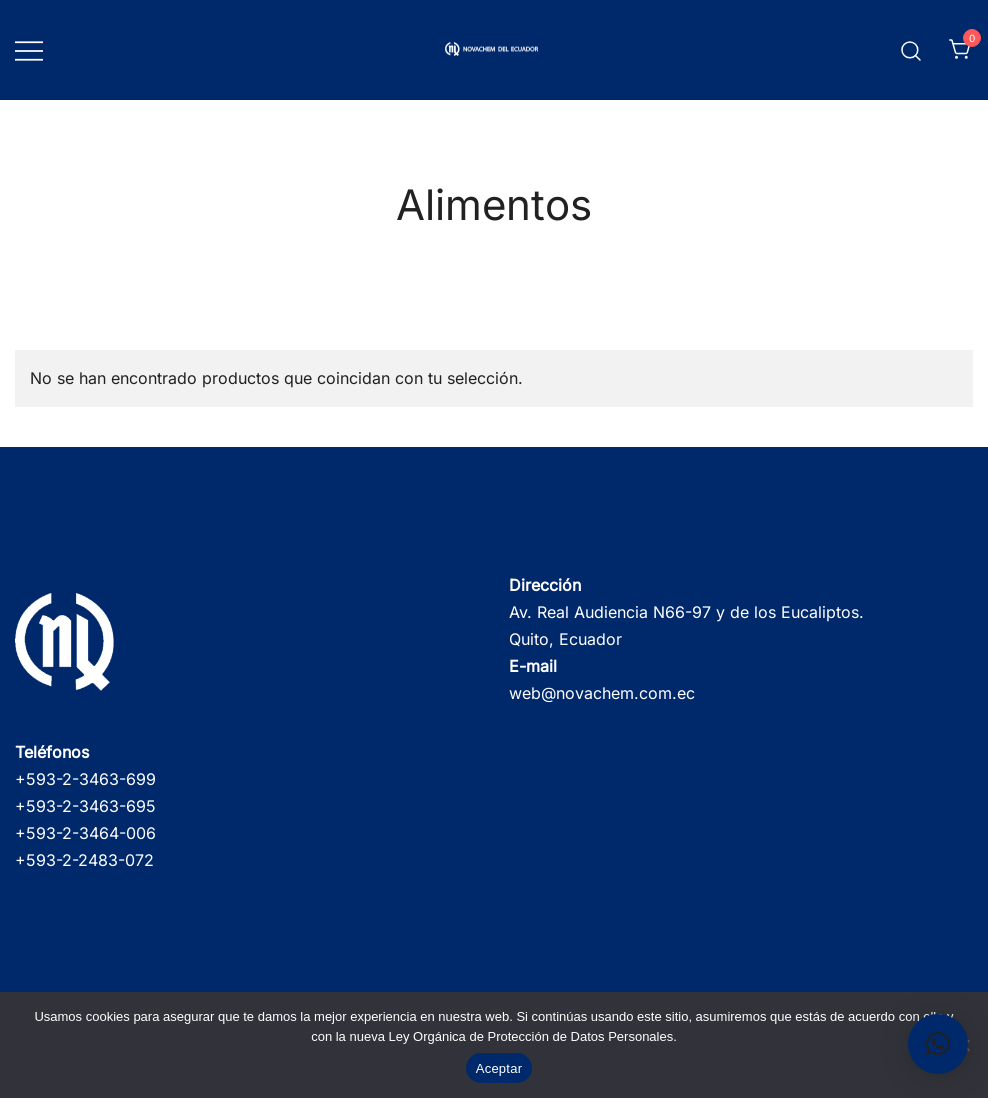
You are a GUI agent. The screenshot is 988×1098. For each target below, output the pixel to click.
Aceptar (499, 1068)
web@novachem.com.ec (602, 693)
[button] (938, 1044)
